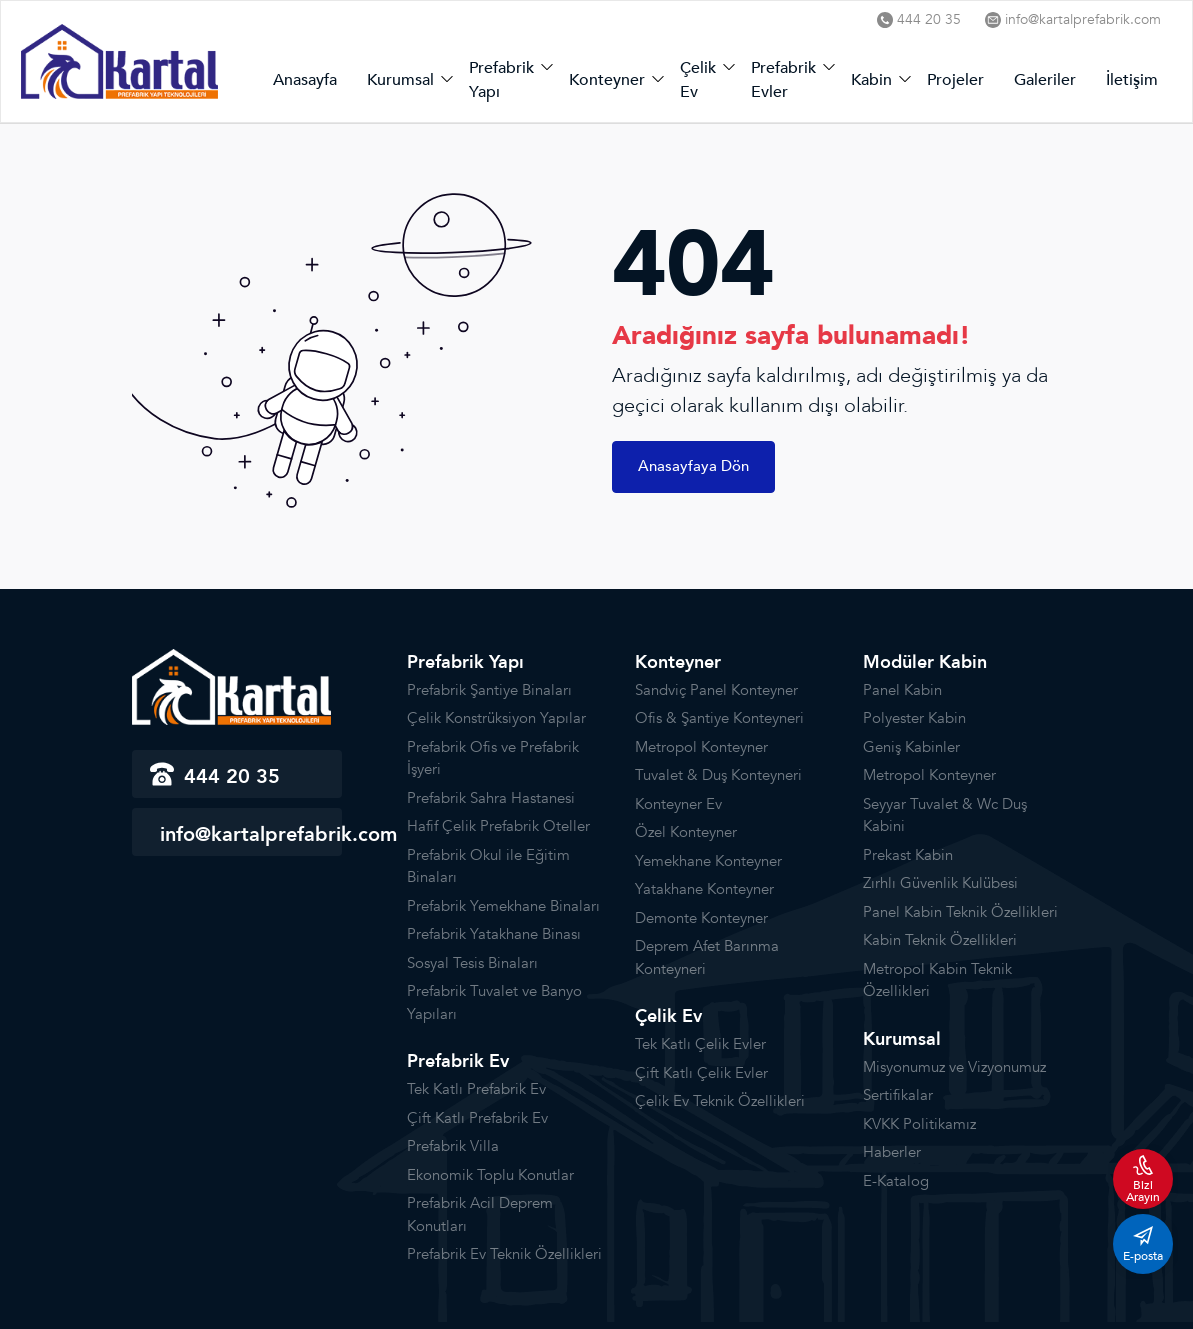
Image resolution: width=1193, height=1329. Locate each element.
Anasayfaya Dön (693, 466)
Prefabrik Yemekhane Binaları (503, 906)
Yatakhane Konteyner (704, 889)
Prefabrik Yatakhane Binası (494, 934)
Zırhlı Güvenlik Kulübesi (940, 883)
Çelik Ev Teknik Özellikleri (720, 1101)
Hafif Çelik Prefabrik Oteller (498, 826)
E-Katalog (896, 1181)
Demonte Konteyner (701, 918)
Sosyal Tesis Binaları (472, 963)
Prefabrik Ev (458, 1061)
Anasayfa (305, 80)
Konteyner (607, 80)
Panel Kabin (902, 690)
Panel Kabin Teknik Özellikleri (960, 912)
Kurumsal (400, 80)
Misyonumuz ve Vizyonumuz (954, 1067)
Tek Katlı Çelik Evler (700, 1044)
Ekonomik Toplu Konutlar (490, 1175)
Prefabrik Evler (783, 80)
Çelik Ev (698, 80)
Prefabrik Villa (453, 1146)
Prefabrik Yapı (501, 80)
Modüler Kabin (925, 662)
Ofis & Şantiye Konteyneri (719, 718)
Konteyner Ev (678, 804)
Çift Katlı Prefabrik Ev (477, 1118)
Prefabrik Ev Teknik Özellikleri (504, 1254)
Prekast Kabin (908, 855)
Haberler (892, 1152)
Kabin (871, 80)
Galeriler (1045, 80)
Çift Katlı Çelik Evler (701, 1073)
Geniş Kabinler (911, 747)
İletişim (1132, 80)
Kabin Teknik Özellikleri (940, 940)
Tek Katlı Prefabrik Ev (476, 1089)
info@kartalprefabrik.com (1073, 19)
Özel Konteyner (686, 832)
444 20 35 (919, 19)
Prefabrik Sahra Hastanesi (491, 798)
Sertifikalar (898, 1095)
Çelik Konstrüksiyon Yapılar (496, 718)
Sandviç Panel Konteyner (716, 690)
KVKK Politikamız (919, 1124)
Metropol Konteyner (701, 747)
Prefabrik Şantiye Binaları (489, 690)
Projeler (955, 80)
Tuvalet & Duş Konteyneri (718, 775)
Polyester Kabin (914, 718)
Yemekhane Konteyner (708, 861)
